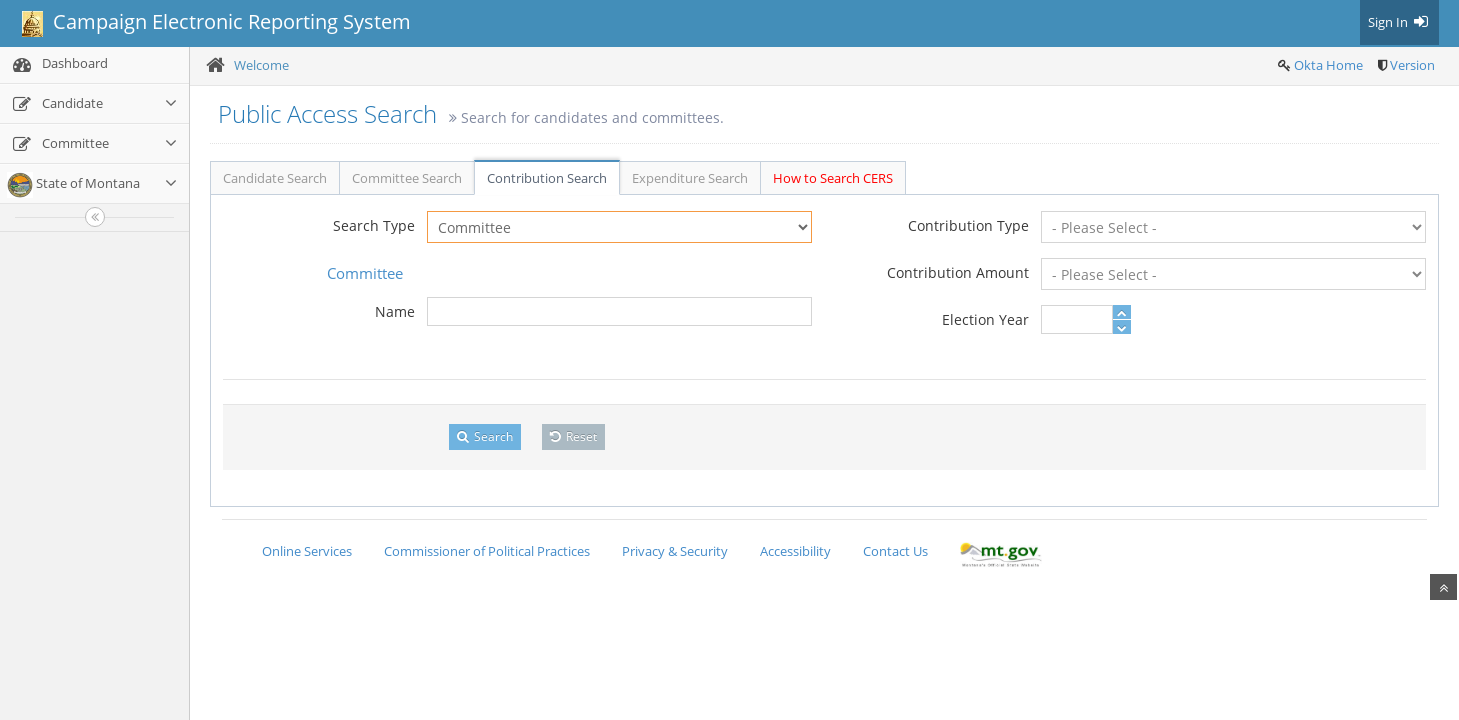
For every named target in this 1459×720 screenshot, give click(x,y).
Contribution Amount (958, 272)
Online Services (307, 551)
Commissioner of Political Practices (487, 551)
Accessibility (795, 551)
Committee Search (407, 178)
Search (485, 436)
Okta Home (1328, 65)
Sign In (1399, 22)
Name (395, 311)
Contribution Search (547, 178)
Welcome (261, 65)
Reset (573, 436)
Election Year (985, 319)
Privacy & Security (675, 551)
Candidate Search (275, 178)
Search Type (374, 225)
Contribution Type (968, 225)
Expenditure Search (690, 178)
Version (1412, 65)
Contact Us (895, 551)
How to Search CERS (833, 178)
